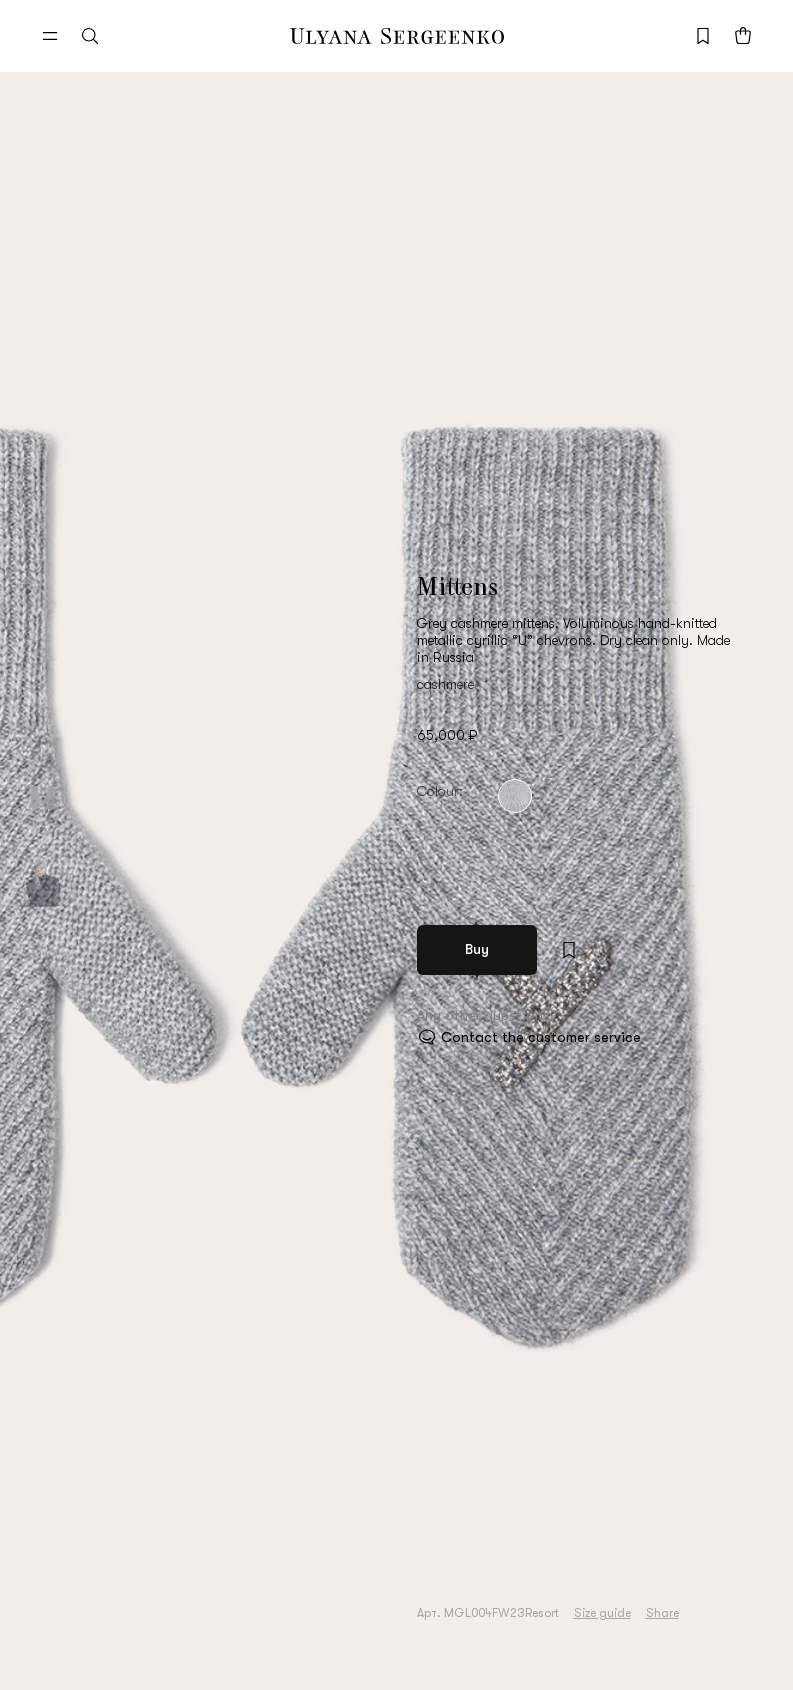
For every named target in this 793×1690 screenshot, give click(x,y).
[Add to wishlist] (569, 950)
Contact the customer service (541, 1037)
